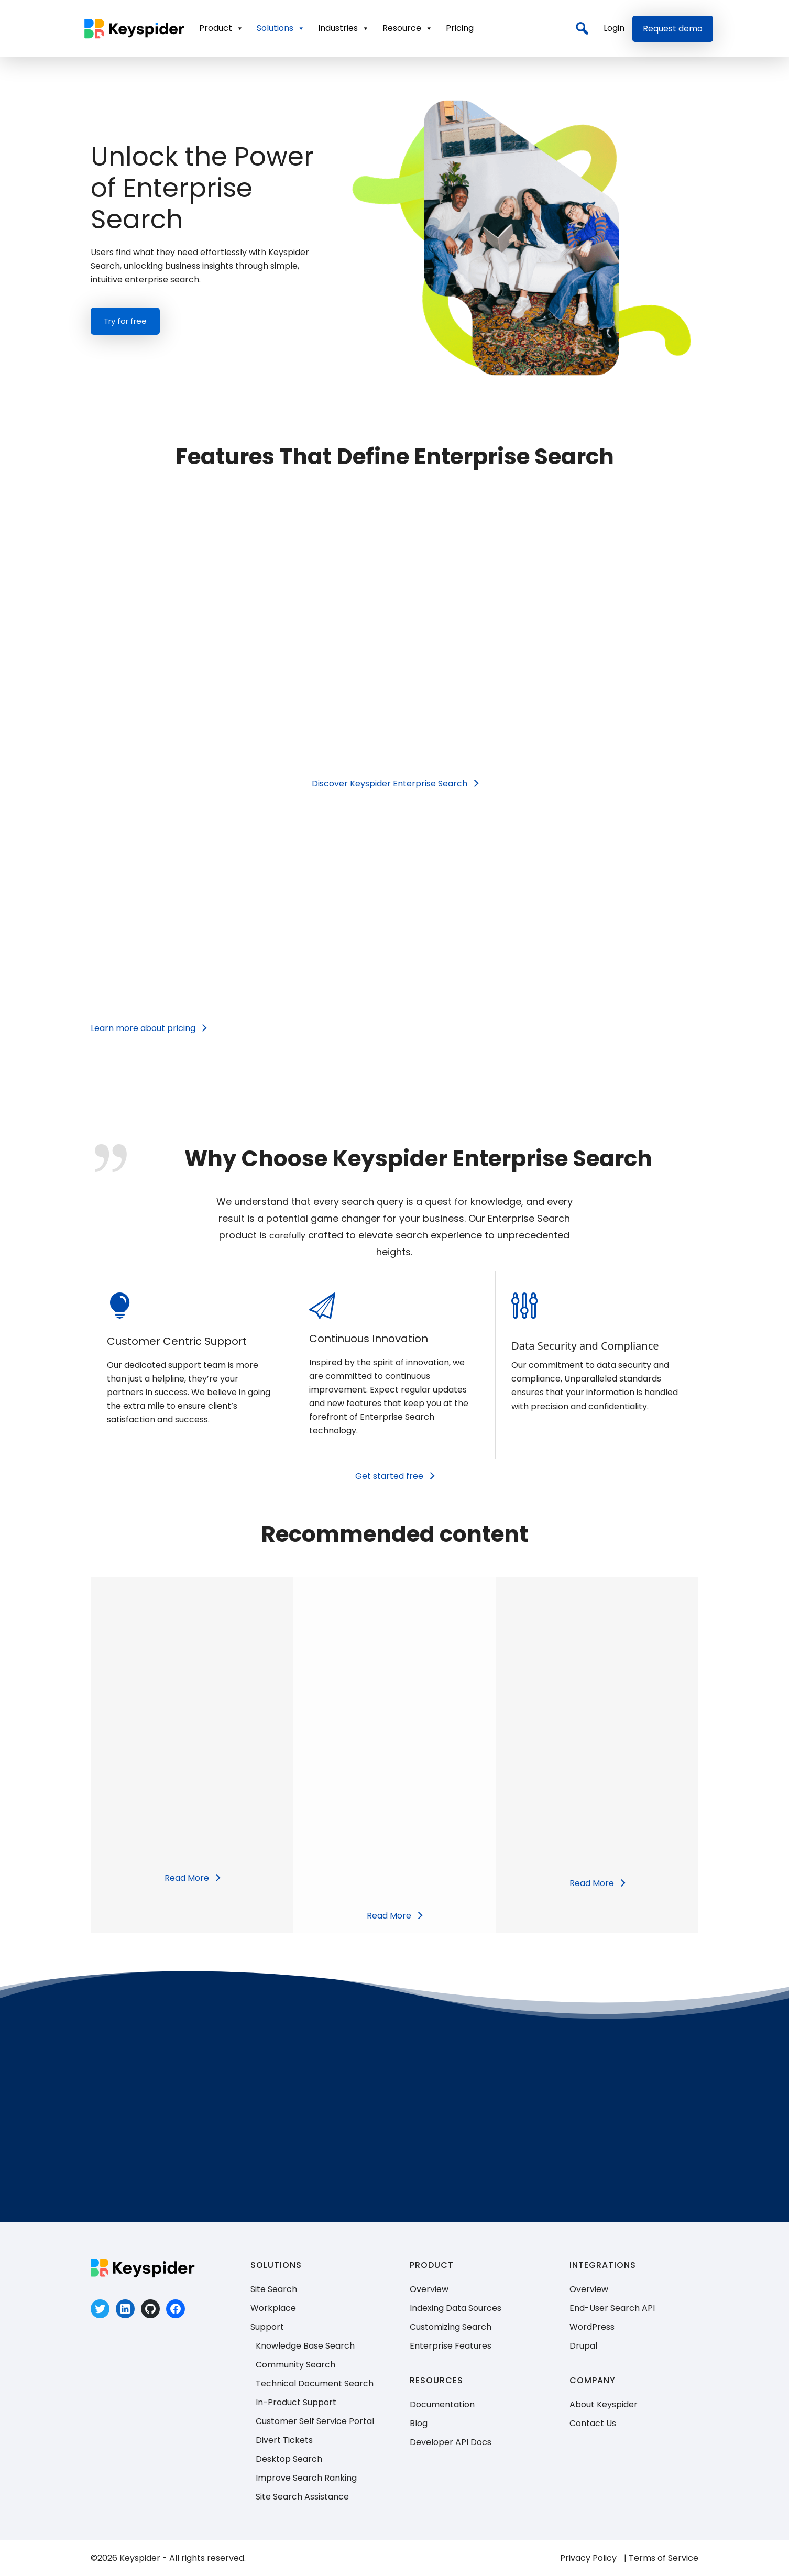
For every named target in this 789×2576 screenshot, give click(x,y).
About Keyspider (603, 2404)
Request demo (673, 29)
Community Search (295, 2365)
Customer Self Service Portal (315, 2421)
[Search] (582, 28)
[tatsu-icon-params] (527, 1305)
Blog (419, 2423)
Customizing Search (450, 2327)
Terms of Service (663, 2558)
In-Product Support (296, 2402)
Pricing (460, 28)
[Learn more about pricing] (148, 1028)
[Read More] (192, 1878)
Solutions (281, 28)
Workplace (273, 2308)
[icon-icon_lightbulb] (122, 1306)
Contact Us (592, 2423)
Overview (429, 2289)
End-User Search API (612, 2308)
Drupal (583, 2346)
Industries (343, 28)
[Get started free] (394, 1476)
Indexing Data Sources (455, 2308)
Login (614, 28)
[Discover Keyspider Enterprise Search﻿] (395, 784)
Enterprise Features (450, 2346)
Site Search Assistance (302, 2497)
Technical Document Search (315, 2383)
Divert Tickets (284, 2440)
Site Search (273, 2289)
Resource (407, 28)
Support (267, 2327)
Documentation (442, 2404)
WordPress (592, 2327)
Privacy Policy (588, 2558)
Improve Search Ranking (306, 2478)
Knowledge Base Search (305, 2346)
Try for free (125, 320)
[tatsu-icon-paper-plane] (325, 1305)
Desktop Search (289, 2459)
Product (221, 28)
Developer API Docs (450, 2442)
